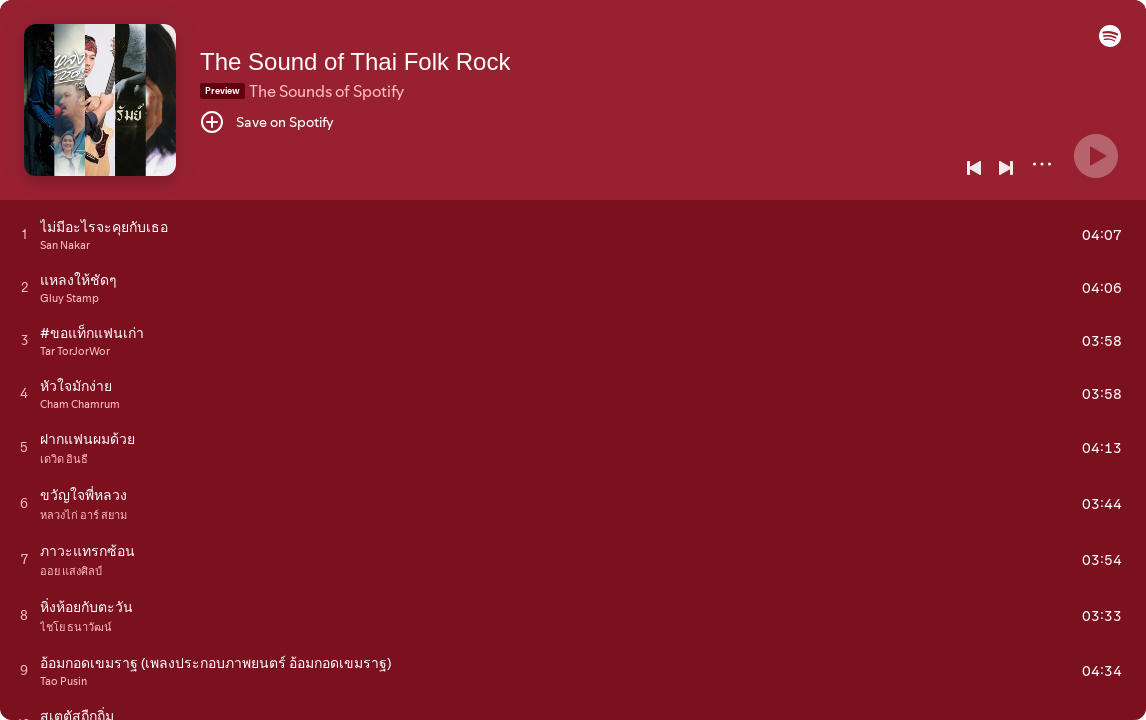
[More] (1042, 164)
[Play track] (24, 234)
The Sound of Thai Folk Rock (355, 61)
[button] (1110, 42)
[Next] (1006, 168)
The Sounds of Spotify (326, 91)
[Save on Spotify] (267, 122)
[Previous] (974, 168)
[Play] (1096, 156)
